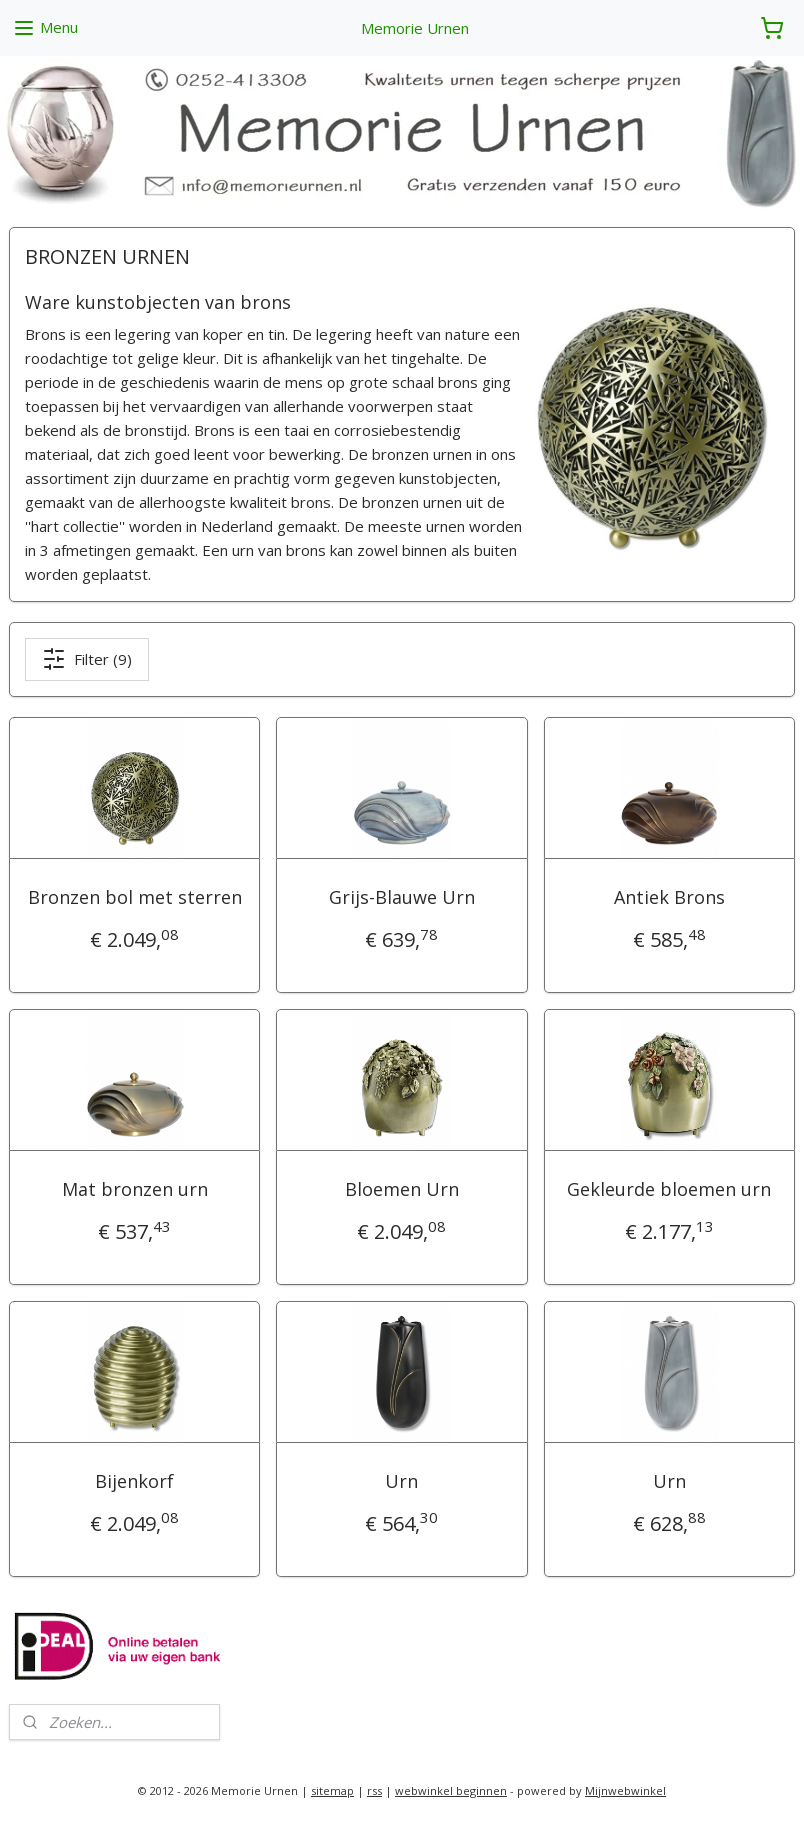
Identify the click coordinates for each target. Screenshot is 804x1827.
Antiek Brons (669, 897)
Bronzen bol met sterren (135, 897)
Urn (401, 1481)
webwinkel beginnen (451, 1790)
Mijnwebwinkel (625, 1790)
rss (374, 1790)
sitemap (332, 1790)
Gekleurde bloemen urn (669, 1189)
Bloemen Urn (402, 1189)
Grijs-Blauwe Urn (402, 897)
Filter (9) (87, 659)
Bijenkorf (134, 1481)
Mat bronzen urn (135, 1189)
